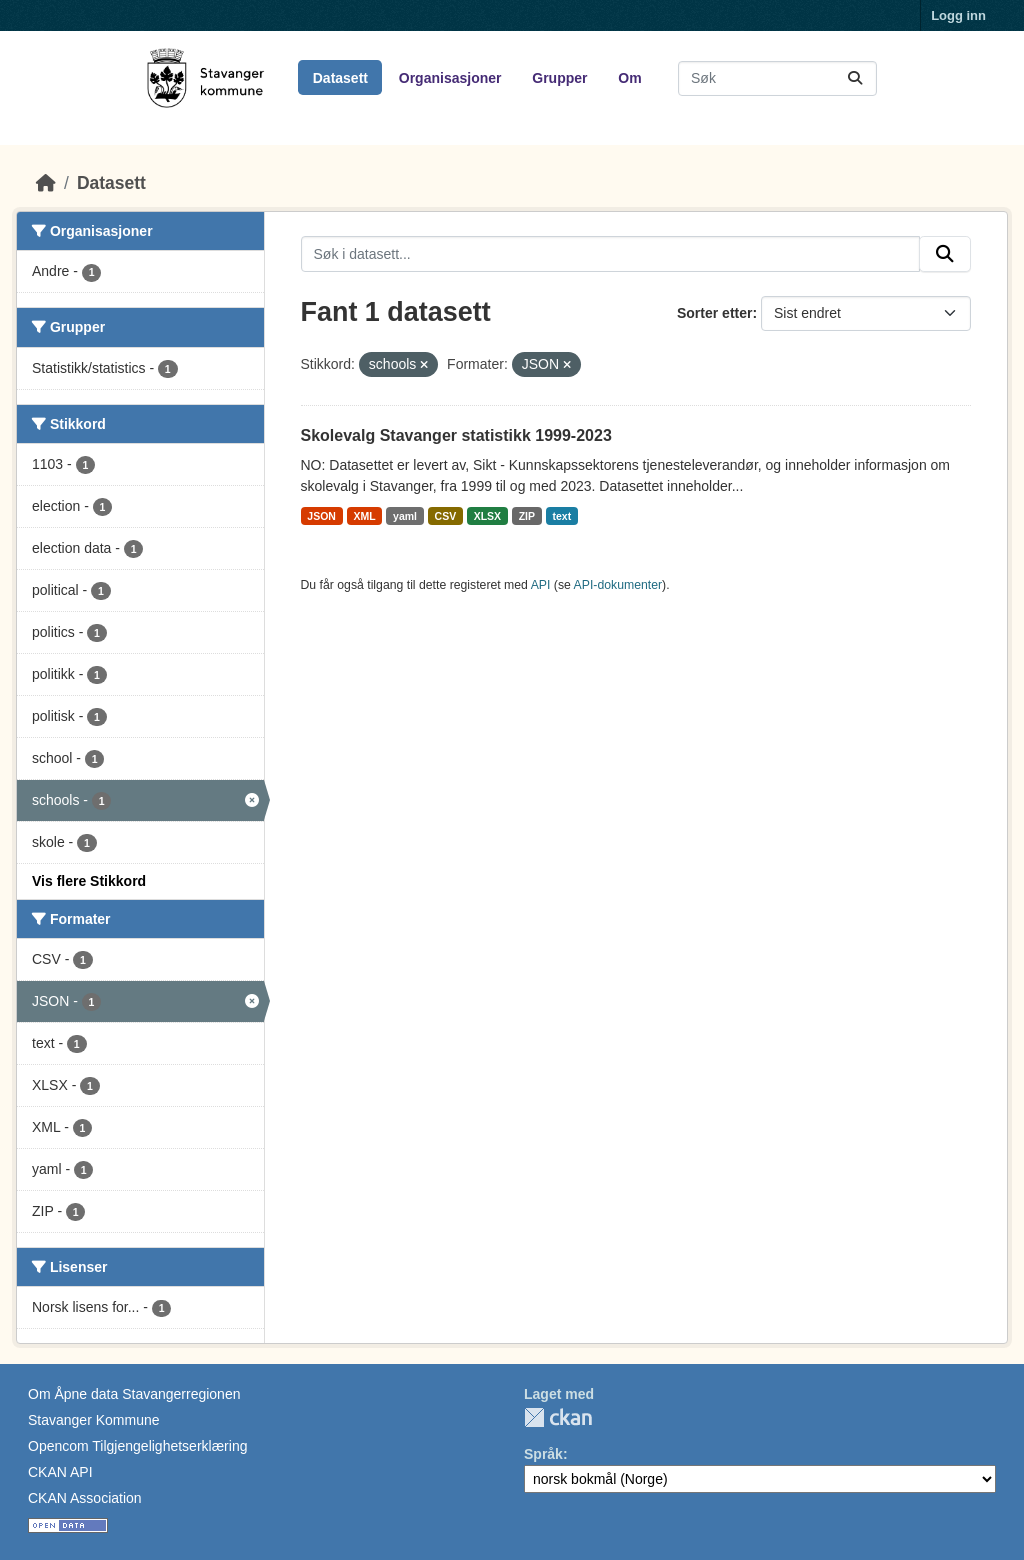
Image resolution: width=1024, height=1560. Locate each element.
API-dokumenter (618, 585)
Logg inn (958, 15)
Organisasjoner (450, 78)
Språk (543, 1454)
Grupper (559, 78)
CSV (446, 516)
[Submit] (855, 78)
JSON (321, 516)
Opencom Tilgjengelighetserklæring (137, 1446)
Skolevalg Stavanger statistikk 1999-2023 (456, 435)
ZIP (527, 516)
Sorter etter (714, 313)
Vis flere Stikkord (89, 881)
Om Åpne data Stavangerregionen (134, 1394)
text (561, 516)
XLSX (487, 516)
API (541, 585)
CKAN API (60, 1472)
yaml (405, 516)
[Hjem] (46, 183)
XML (364, 516)
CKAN (558, 1417)
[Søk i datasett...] (777, 78)
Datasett (340, 78)
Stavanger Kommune (94, 1420)
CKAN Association (85, 1498)
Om (629, 78)
